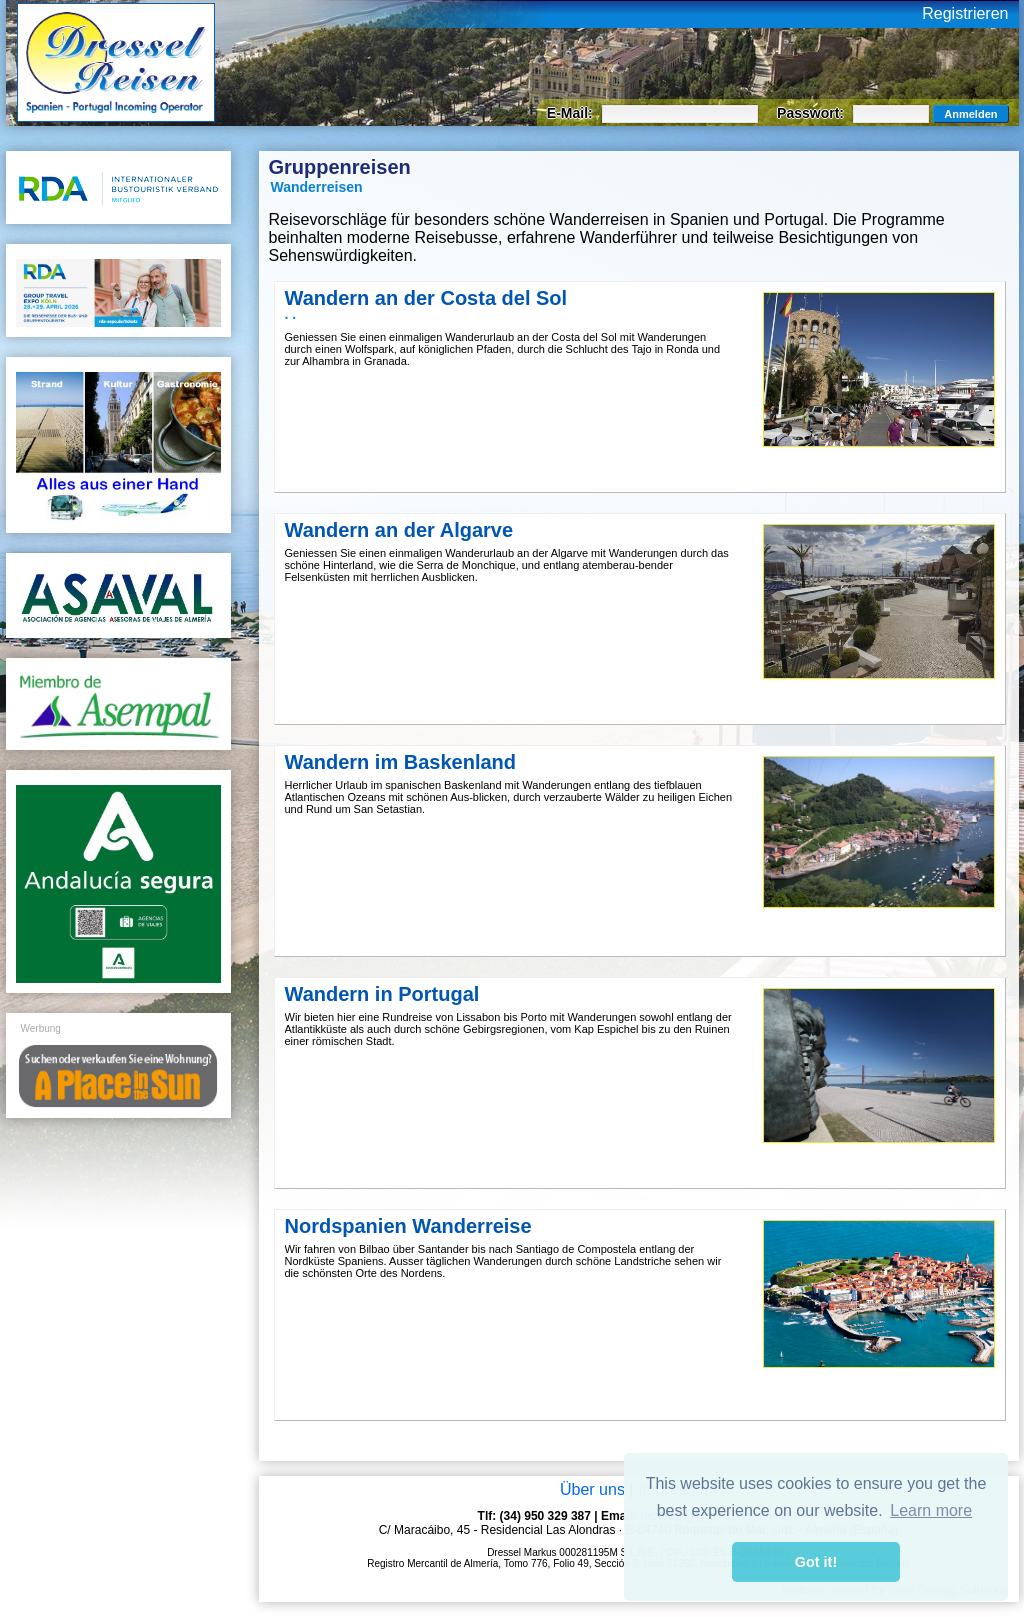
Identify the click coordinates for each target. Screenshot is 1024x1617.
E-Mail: (572, 113)
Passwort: (812, 113)
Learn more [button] (931, 1510)
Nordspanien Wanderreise (408, 1226)
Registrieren (965, 13)
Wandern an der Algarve (399, 530)
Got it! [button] (816, 1562)
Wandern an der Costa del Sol (426, 298)
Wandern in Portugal (382, 994)
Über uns (592, 1489)
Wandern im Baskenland (401, 762)
